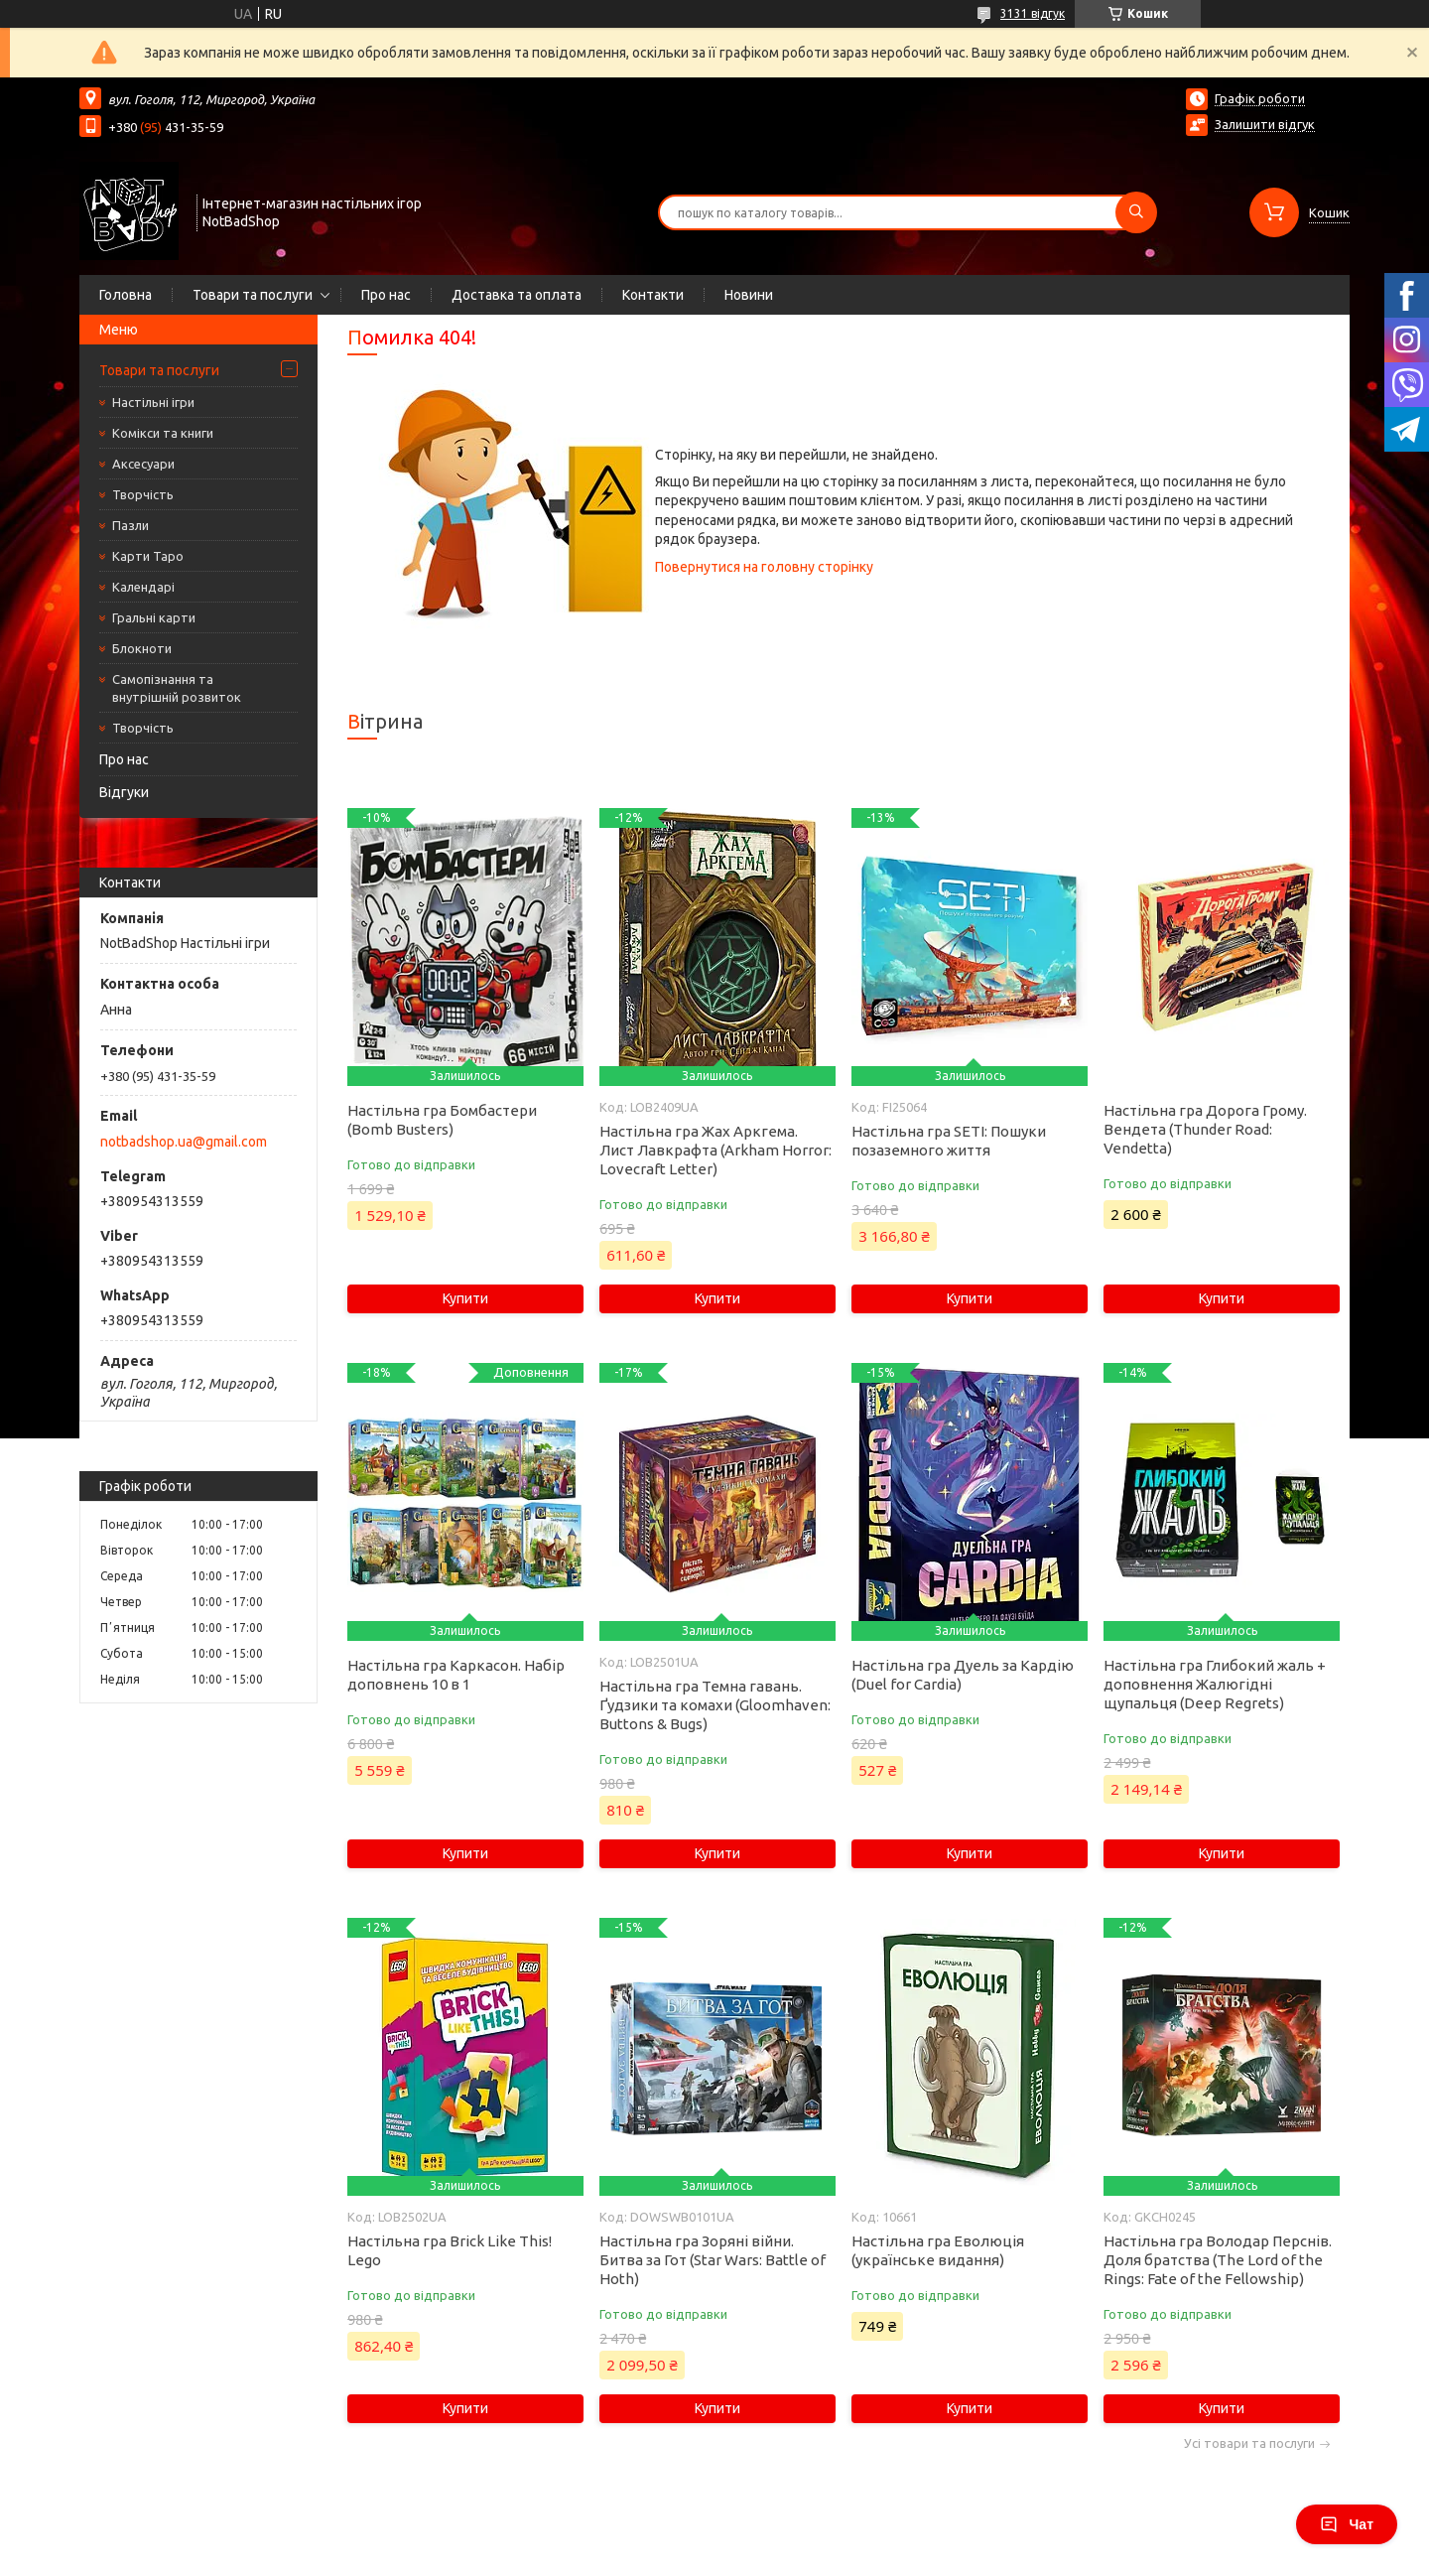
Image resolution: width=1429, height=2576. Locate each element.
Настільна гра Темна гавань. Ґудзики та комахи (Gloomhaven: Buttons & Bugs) (715, 1705)
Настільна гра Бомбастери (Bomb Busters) (442, 1120)
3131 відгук (1032, 13)
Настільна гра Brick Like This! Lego (449, 2250)
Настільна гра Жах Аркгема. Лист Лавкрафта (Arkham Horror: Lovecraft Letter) (715, 1150)
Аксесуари (143, 464)
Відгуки (124, 792)
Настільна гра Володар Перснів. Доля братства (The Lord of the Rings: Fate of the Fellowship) (1218, 2260)
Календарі (143, 587)
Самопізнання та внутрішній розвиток (176, 688)
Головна (125, 295)
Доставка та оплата (517, 295)
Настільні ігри (153, 402)
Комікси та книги (162, 433)
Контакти (653, 295)
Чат (1346, 2524)
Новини (748, 295)
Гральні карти (153, 617)
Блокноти (142, 648)
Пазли (130, 525)
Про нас (386, 295)
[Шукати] (1136, 212)
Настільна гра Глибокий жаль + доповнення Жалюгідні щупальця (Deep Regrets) (1215, 1684)
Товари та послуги (253, 295)
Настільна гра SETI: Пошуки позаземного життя (948, 1140)
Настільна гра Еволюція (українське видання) (937, 2250)
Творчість (143, 494)
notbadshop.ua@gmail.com (183, 1142)
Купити (465, 1298)
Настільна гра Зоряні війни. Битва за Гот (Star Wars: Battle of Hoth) (712, 2260)
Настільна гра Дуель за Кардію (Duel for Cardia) (962, 1675)
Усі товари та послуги (1249, 2443)
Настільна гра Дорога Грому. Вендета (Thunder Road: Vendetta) (1205, 1129)
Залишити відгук (1265, 124)
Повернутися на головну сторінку (764, 567)
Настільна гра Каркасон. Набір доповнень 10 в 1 (456, 1675)
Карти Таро (148, 556)
